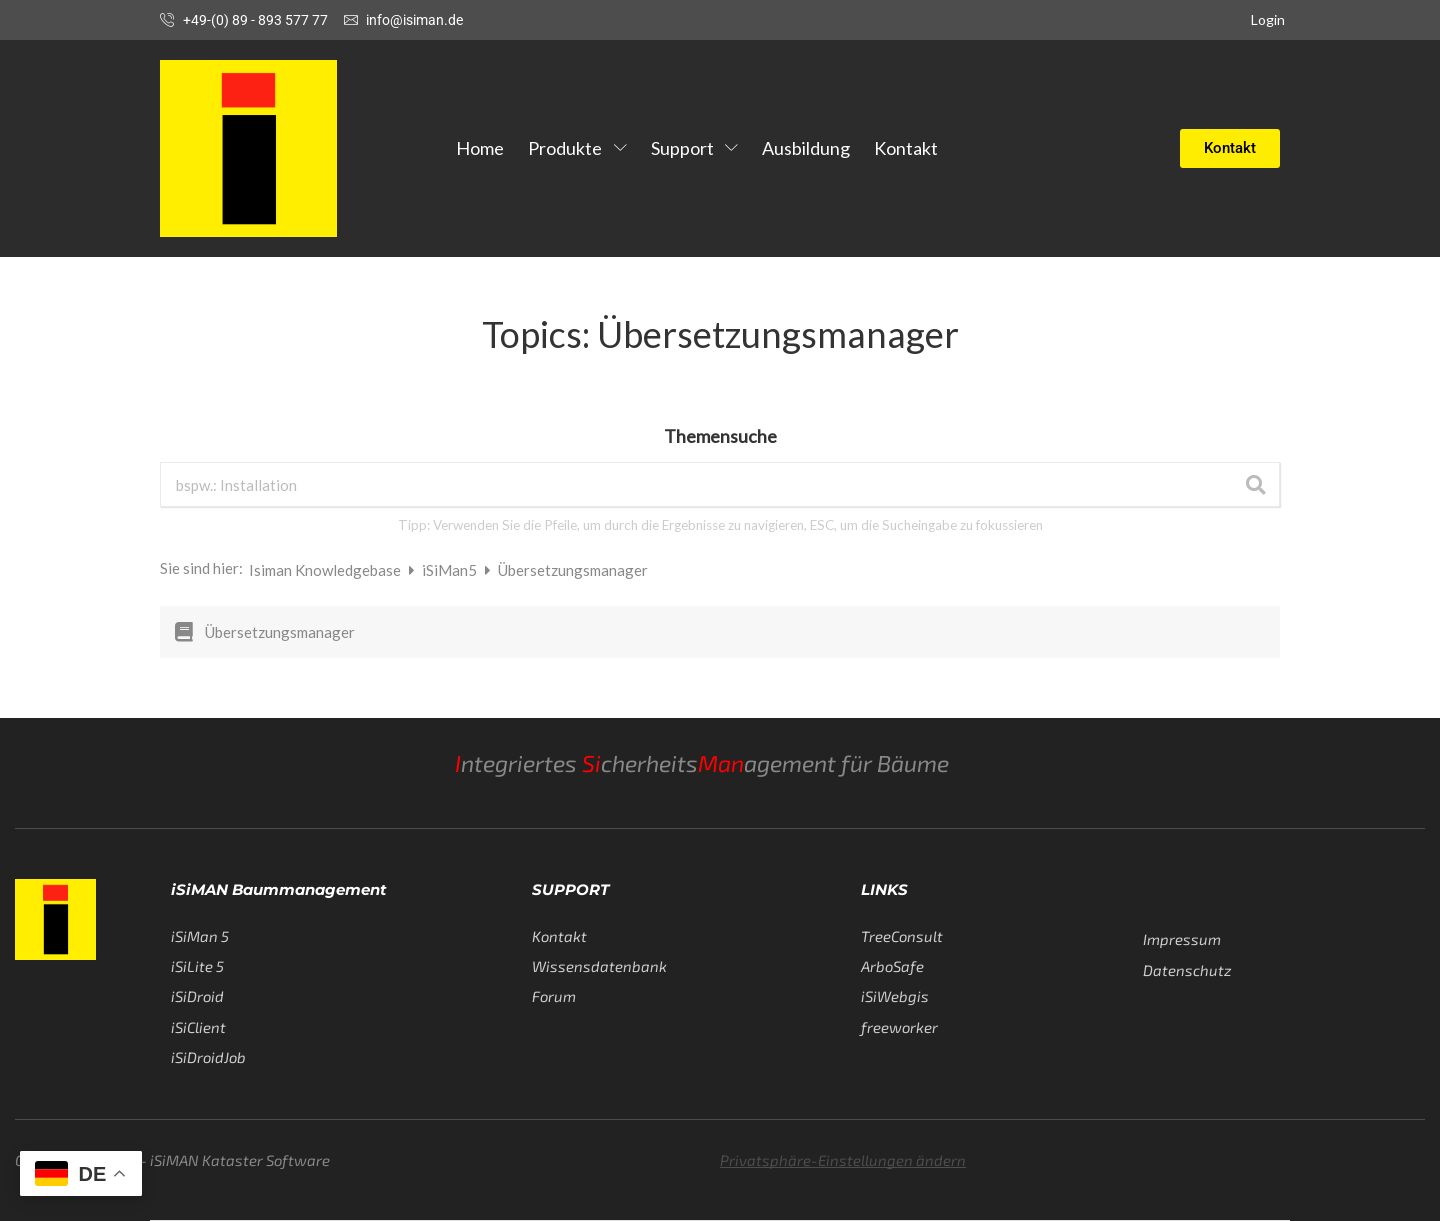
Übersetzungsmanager (280, 632)
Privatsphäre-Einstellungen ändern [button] (843, 1160)
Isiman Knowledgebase (326, 570)
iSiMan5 (451, 570)
